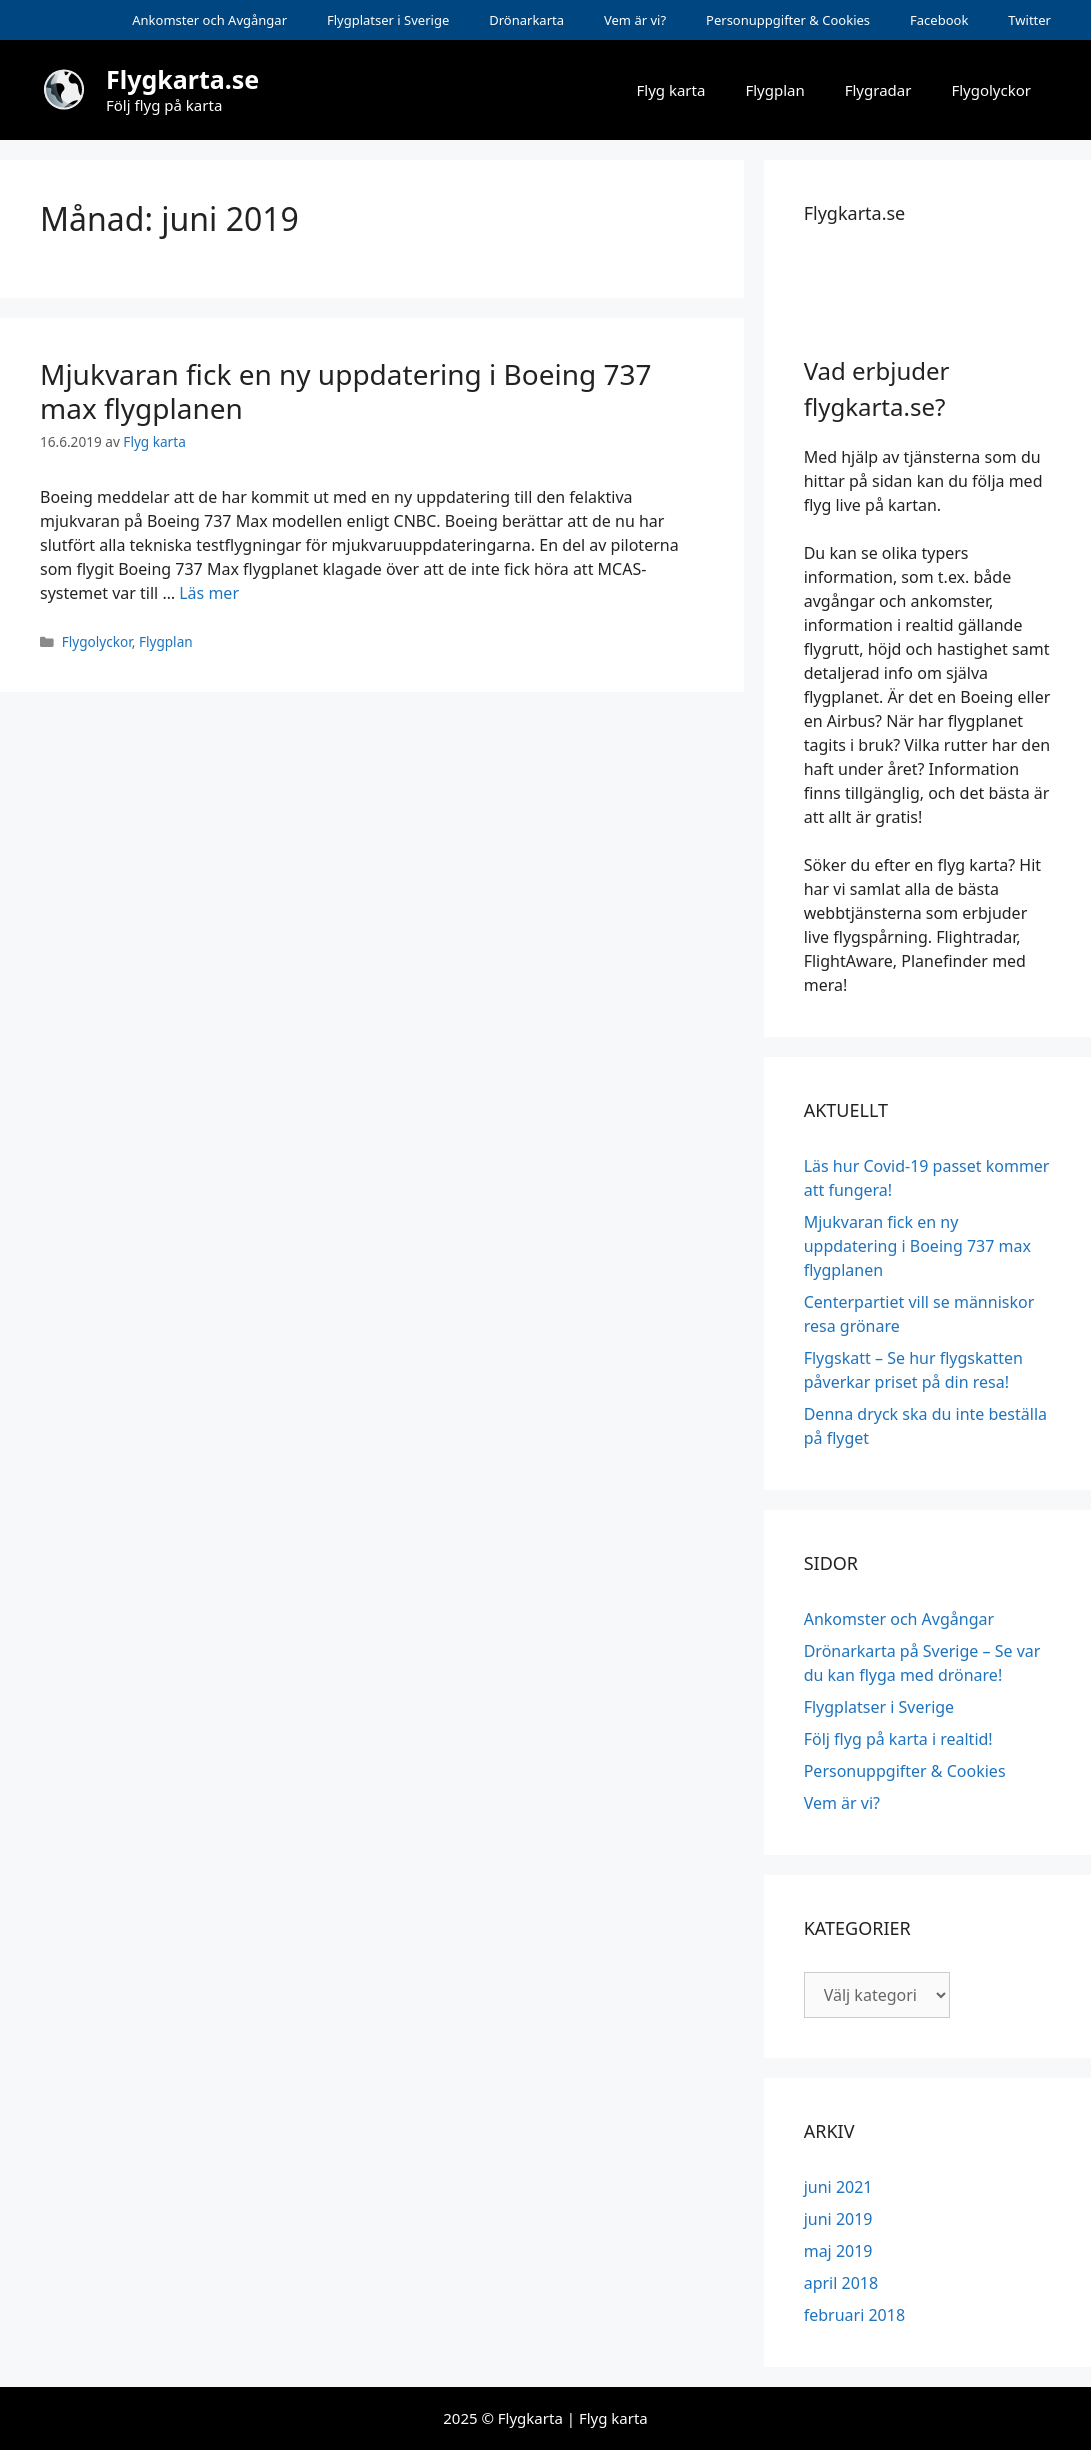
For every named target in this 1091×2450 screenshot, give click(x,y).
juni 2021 (838, 2187)
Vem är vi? (635, 20)
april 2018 (841, 2283)
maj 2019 (838, 2251)
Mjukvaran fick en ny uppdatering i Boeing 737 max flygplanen (346, 391)
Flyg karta (671, 90)
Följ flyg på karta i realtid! (898, 1739)
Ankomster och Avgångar (209, 20)
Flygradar (878, 90)
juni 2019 (838, 2219)
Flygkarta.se (182, 79)
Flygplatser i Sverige (388, 20)
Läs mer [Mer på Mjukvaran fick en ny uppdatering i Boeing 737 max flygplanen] (209, 593)
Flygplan (774, 90)
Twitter (1029, 20)
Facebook (939, 20)
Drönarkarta (526, 20)
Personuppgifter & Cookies (788, 20)
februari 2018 (854, 2315)
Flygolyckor (991, 90)
